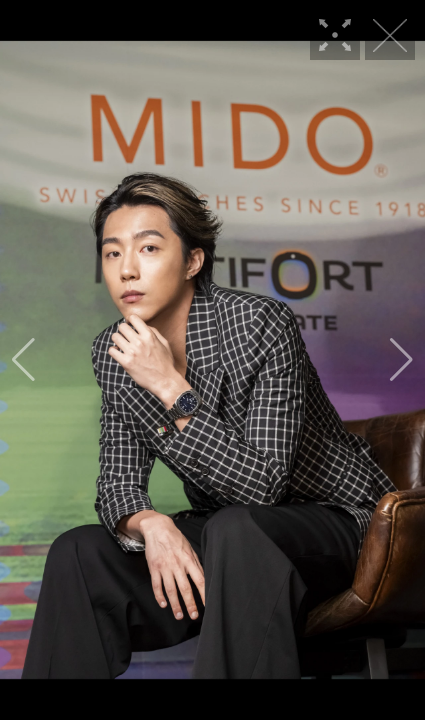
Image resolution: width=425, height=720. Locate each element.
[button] (23, 360)
